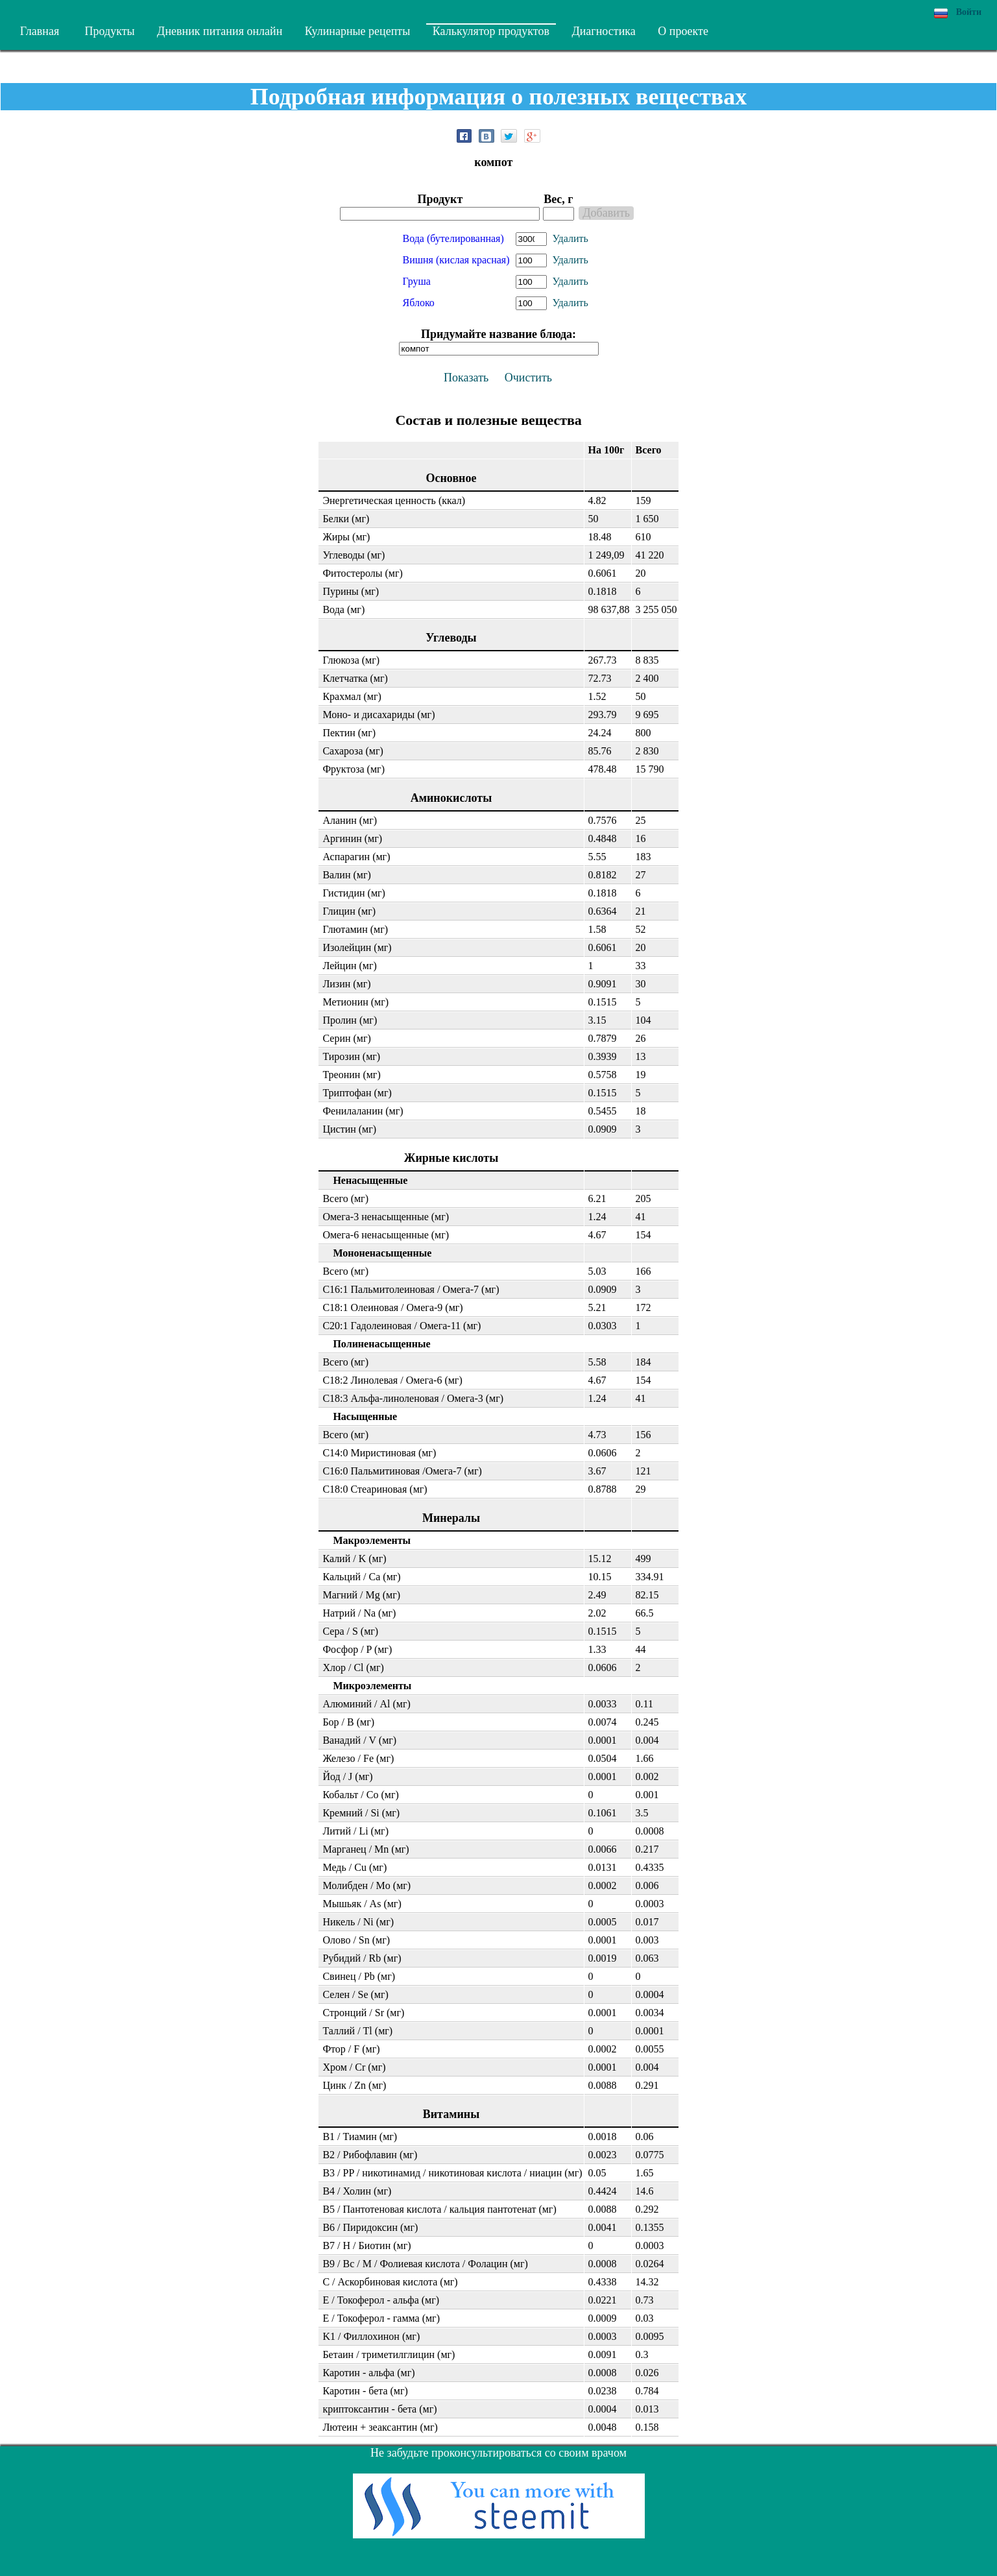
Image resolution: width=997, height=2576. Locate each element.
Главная (39, 31)
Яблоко (418, 302)
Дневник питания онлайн (219, 31)
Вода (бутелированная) (452, 238)
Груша (416, 281)
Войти (968, 12)
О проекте (683, 31)
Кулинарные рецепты (358, 31)
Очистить (528, 377)
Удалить (570, 238)
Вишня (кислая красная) (455, 259)
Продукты (110, 31)
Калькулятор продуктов (491, 31)
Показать (466, 377)
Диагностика (603, 31)
